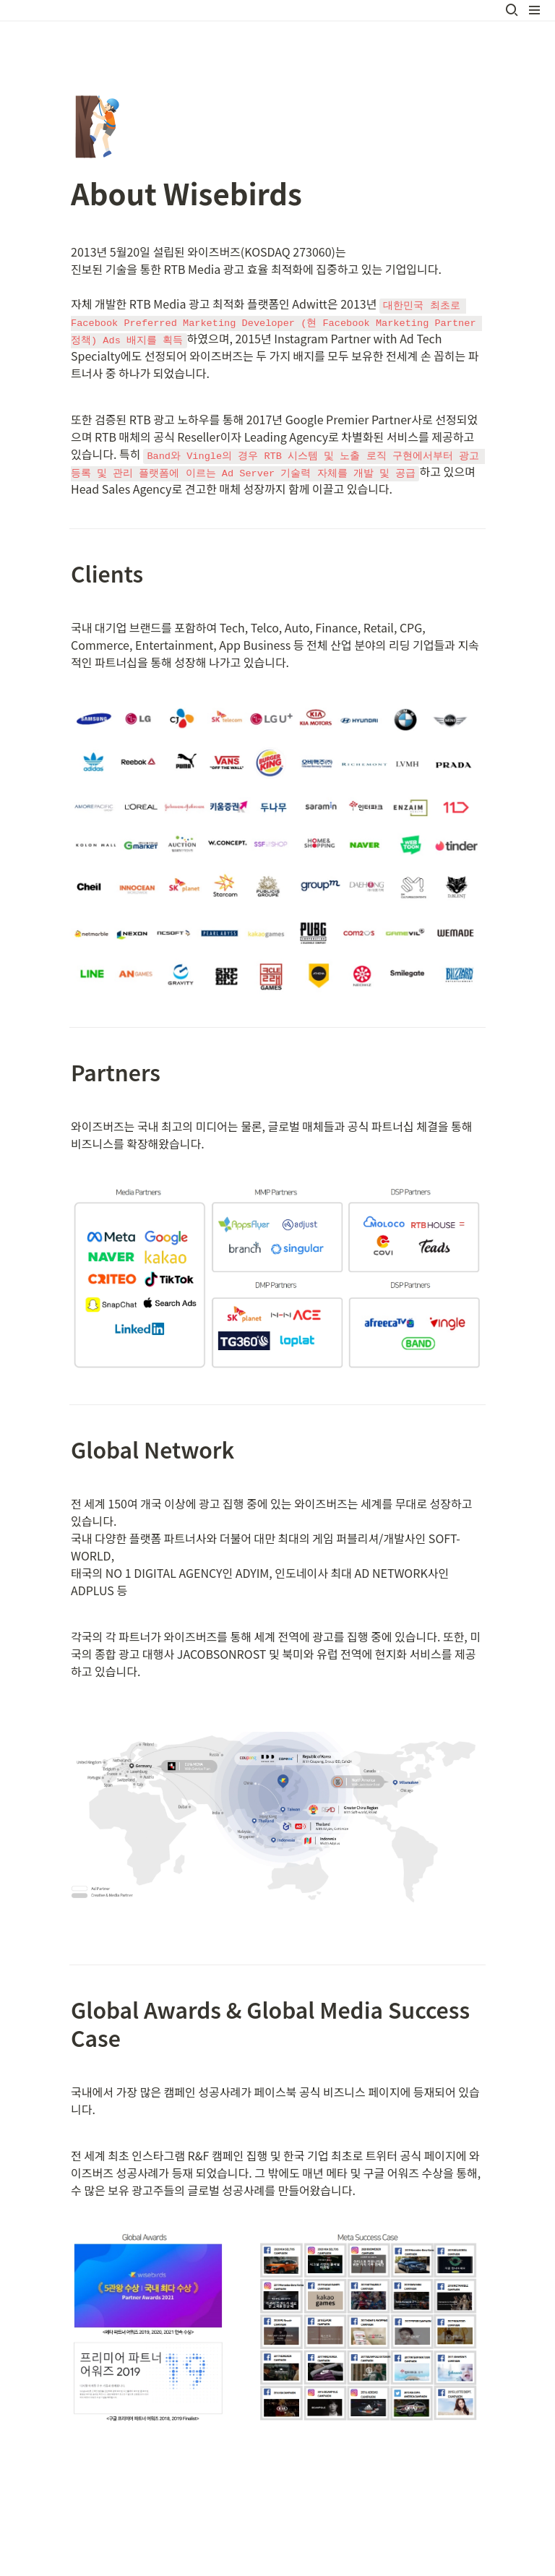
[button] (512, 10)
